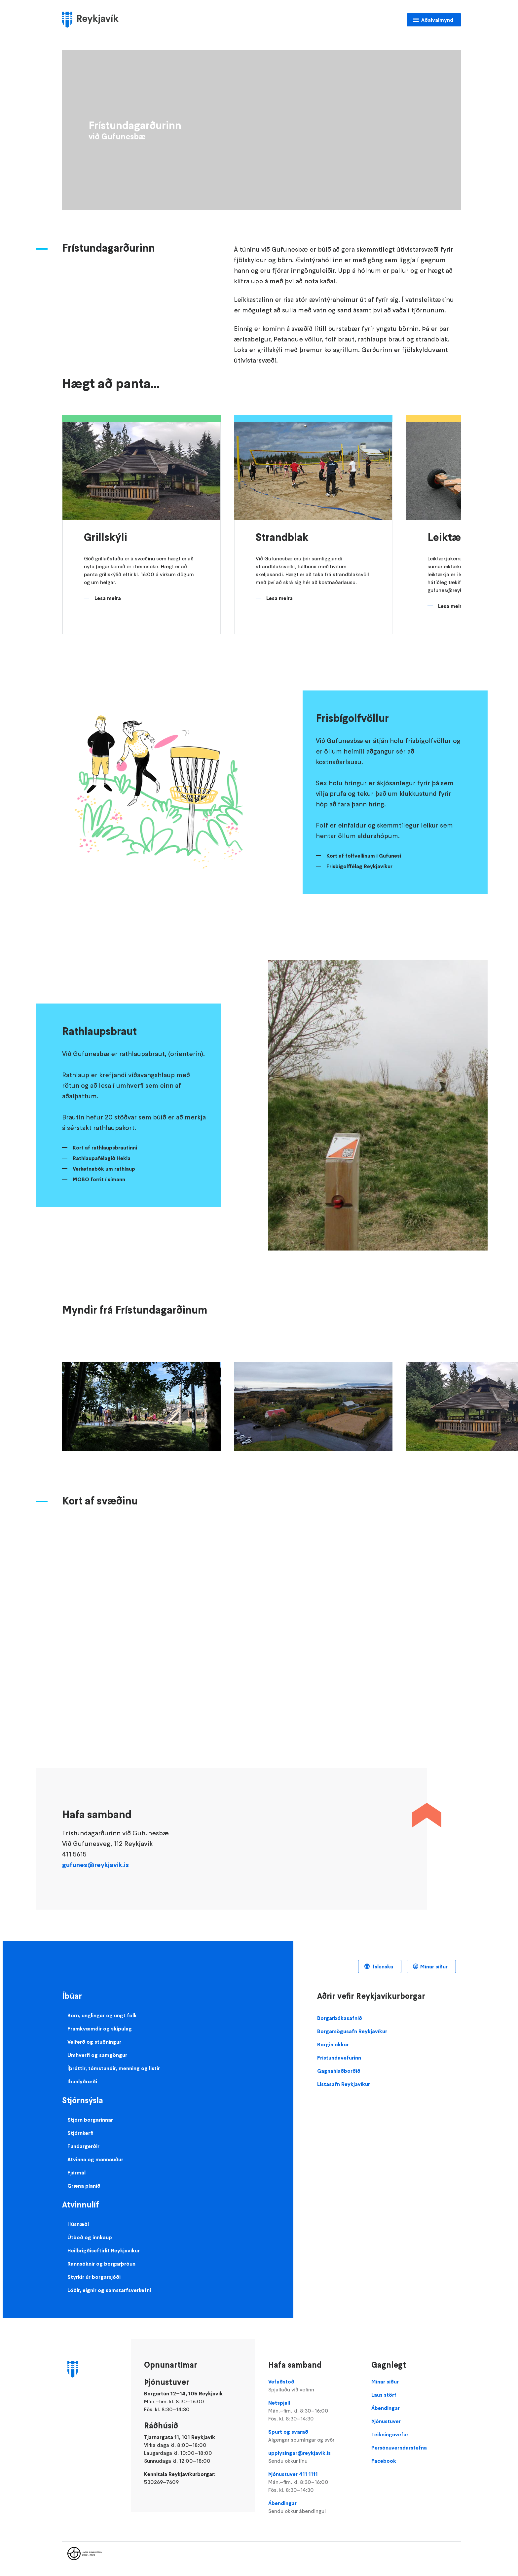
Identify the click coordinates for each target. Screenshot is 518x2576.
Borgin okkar (333, 2044)
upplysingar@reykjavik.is (313, 2457)
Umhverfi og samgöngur (97, 2055)
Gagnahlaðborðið (338, 2070)
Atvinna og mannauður (95, 2159)
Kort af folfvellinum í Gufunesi (363, 855)
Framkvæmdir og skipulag (99, 2028)
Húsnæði (78, 2224)
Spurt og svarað (313, 2436)
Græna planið (83, 2185)
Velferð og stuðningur (94, 2041)
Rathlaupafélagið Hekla (101, 1158)
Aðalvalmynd (437, 20)
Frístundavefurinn (339, 2057)
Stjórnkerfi (80, 2133)
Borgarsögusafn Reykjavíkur (352, 2031)
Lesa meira (107, 598)
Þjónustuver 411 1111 (313, 2482)
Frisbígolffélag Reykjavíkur (359, 866)
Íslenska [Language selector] (382, 1966)
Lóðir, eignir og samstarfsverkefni (109, 2290)
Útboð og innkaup (89, 2237)
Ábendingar (313, 2507)
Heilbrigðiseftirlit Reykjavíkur (103, 2250)
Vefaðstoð (313, 2385)
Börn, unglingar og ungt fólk (102, 2015)
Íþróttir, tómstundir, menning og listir (113, 2068)
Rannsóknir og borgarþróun (101, 2263)
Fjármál (76, 2172)
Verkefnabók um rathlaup (104, 1168)
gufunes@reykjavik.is (95, 1864)
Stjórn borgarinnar (90, 2119)
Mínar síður (434, 1966)
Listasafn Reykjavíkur (343, 2084)
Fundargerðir (83, 2146)
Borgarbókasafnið (339, 2018)
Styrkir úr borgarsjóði (94, 2277)
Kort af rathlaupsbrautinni (105, 1147)
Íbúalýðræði (82, 2081)
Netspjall (313, 2410)
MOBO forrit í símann (99, 1179)
